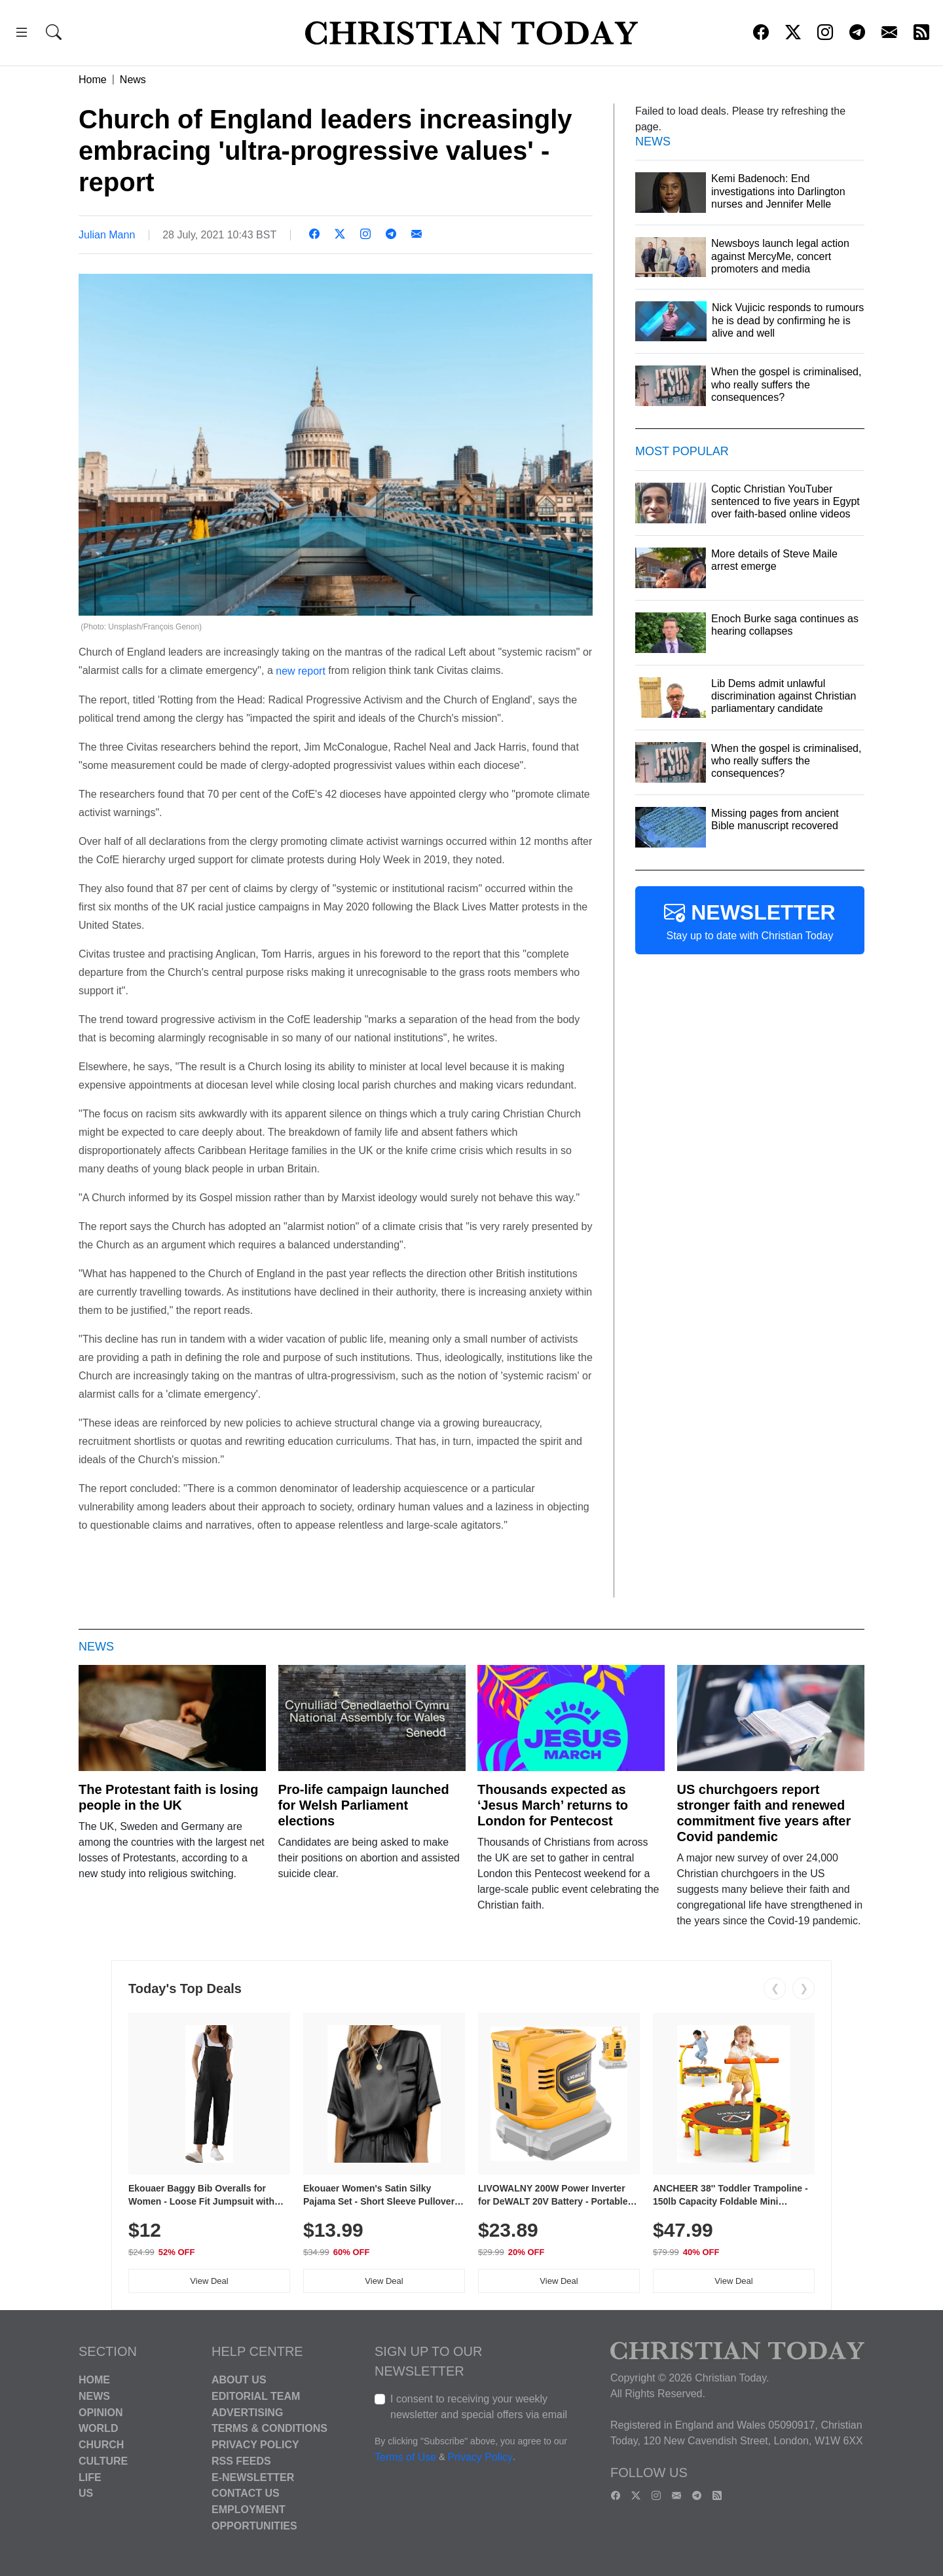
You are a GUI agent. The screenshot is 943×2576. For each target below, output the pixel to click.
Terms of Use (405, 2457)
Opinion (101, 2411)
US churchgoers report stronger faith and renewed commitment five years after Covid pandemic (764, 1813)
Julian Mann (107, 234)
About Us (239, 2379)
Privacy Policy (255, 2444)
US (86, 2493)
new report (300, 671)
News (133, 79)
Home (93, 79)
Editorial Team (256, 2396)
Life (90, 2476)
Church (101, 2444)
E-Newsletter (253, 2476)
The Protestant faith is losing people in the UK (168, 1797)
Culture (103, 2461)
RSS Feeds (241, 2461)
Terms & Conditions (269, 2428)
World (98, 2428)
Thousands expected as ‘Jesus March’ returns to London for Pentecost (552, 1805)
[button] (21, 34)
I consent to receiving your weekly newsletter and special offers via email (478, 2406)
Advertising (247, 2411)
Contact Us (246, 2493)
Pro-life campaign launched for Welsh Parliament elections (363, 1805)
